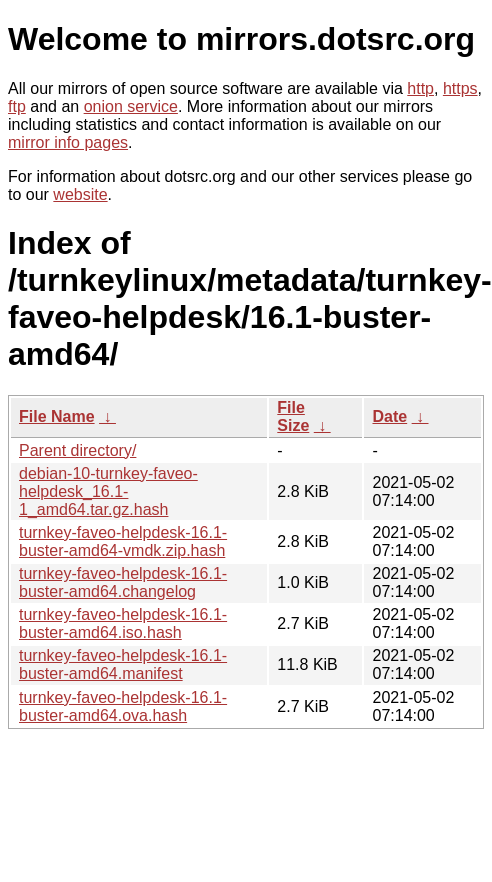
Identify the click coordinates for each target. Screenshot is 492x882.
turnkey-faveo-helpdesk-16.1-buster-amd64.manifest (123, 664)
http (420, 88)
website (80, 194)
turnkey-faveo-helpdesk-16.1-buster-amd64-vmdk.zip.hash (123, 541)
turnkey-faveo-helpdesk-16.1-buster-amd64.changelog (123, 582)
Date (389, 416)
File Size (293, 416)
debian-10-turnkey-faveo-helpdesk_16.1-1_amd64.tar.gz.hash (108, 491)
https (460, 88)
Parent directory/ (77, 450)
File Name (57, 416)
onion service (131, 106)
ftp (17, 106)
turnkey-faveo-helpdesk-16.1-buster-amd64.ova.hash (123, 706)
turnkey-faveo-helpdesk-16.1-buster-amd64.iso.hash (123, 623)
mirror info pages (68, 142)
